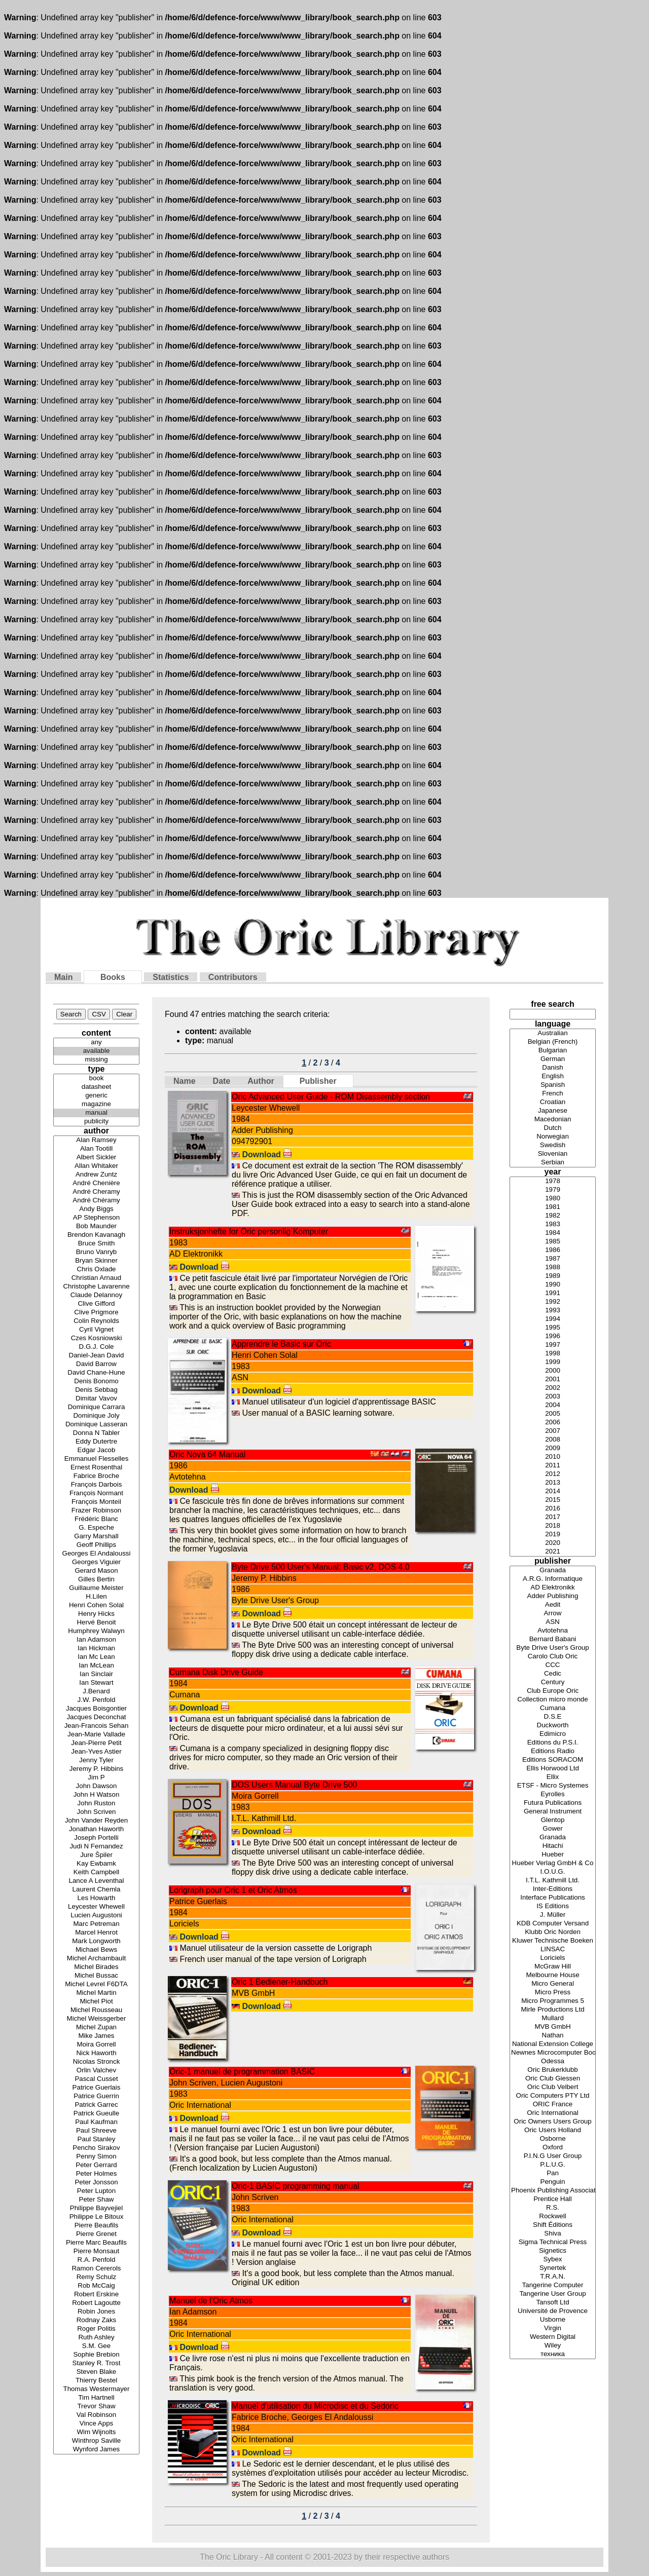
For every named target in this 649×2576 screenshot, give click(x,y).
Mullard (552, 2018)
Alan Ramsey (96, 1140)
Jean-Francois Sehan (96, 1726)
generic (96, 1095)
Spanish (552, 1085)
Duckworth (552, 1725)
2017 (552, 1517)
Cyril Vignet (96, 1329)
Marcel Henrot (96, 1932)
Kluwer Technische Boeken (552, 1941)
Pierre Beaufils (96, 2225)
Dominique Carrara (96, 1407)
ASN (552, 1622)
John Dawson (96, 1786)
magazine (96, 1104)
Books (112, 977)
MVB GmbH (552, 2027)
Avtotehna (552, 1630)
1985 (552, 1241)
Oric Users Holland (552, 2130)
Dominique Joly (96, 1416)
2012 (552, 1474)
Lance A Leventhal (96, 1881)
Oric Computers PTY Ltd (552, 2096)
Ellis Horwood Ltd (552, 1768)
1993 (552, 1310)
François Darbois (96, 1485)
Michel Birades (96, 1967)
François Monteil (96, 1502)
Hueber (552, 1854)
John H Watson (96, 1795)
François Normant (96, 1493)
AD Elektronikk (552, 1587)
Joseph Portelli (96, 1838)
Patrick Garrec (96, 2105)
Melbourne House (552, 1975)
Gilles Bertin (96, 1579)
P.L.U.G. (552, 2165)
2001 (552, 1379)
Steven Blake (96, 2372)
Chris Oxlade (96, 1269)
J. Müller (552, 1915)
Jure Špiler (96, 1855)
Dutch (552, 1128)
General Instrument (552, 1811)
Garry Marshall (96, 1536)
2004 (552, 1405)
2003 (552, 1396)
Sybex (552, 2259)
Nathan (552, 2035)
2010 (552, 1457)
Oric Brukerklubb (552, 2070)
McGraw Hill (552, 1966)
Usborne (552, 2320)
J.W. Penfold (96, 1700)
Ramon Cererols (96, 2268)
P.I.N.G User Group (552, 2156)
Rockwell (552, 2216)
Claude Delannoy (96, 1295)
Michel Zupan (96, 2027)
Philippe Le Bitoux (96, 2217)
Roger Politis (96, 2329)
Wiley (552, 2345)
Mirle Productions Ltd (552, 2009)
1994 (552, 1319)
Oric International (552, 2113)
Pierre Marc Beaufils (96, 2243)
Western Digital (552, 2337)
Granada (552, 1570)
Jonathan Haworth (96, 1829)
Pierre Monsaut (96, 2251)
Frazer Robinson (96, 1510)
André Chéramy (96, 1200)
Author (260, 1081)
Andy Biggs (96, 1209)
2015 (552, 1500)
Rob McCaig (96, 2286)
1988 (552, 1267)
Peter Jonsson (96, 2182)
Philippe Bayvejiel (96, 2208)
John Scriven (96, 1812)
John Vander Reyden (96, 1820)
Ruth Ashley (96, 2337)
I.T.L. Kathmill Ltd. (552, 1880)
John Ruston (96, 1803)
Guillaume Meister (96, 1588)
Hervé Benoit (96, 1622)
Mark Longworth (96, 1941)
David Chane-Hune (96, 1373)
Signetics (552, 2251)
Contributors (233, 977)
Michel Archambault (96, 1958)
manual (96, 1113)
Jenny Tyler (96, 1760)
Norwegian (552, 1136)
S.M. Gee (96, 2346)
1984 (552, 1233)
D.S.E (552, 1717)
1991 (552, 1293)
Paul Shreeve (96, 2131)
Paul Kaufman (96, 2122)
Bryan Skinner (96, 1261)
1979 (552, 1190)
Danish (552, 1068)
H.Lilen (96, 1597)
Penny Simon (96, 2156)
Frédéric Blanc (96, 1519)
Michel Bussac (96, 1976)
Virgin (552, 2328)
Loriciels (552, 1958)
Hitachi (552, 1846)
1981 (552, 1207)
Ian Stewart (96, 1683)
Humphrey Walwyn (96, 1631)
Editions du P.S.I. (552, 1742)
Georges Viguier (96, 1562)
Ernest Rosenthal (96, 1467)
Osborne (552, 2139)
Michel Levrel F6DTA (96, 1984)
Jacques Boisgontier (96, 1708)
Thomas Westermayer (96, 2389)
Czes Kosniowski (96, 1338)
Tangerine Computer (552, 2285)
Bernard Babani (552, 1639)
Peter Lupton (96, 2191)
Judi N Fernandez (96, 1846)
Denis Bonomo (96, 1381)
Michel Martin (96, 1993)
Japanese (552, 1111)
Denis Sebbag (96, 1390)
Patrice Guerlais (96, 2087)
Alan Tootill (96, 1149)
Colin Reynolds (96, 1321)
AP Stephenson (96, 1218)
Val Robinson (96, 2415)
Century (552, 1682)
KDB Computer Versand (552, 1923)
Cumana (552, 1708)
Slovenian (552, 1154)
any (96, 1042)
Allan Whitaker (96, 1166)
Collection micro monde (552, 1699)
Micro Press (552, 1992)
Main (63, 977)
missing (96, 1059)
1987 (552, 1259)
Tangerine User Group (552, 2294)
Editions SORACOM (552, 1760)
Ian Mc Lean (96, 1657)
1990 (552, 1284)
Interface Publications (552, 1897)
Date (222, 1081)
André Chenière (96, 1183)
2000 (552, 1371)
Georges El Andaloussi (96, 1553)
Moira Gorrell (96, 2044)
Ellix (552, 1777)
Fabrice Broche (96, 1476)
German (552, 1059)
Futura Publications (552, 1803)
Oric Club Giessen (552, 2078)
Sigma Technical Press (552, 2242)
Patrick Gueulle (96, 2113)
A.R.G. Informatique (552, 1579)
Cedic (552, 1674)
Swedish (552, 1145)
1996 (552, 1336)
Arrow (552, 1613)
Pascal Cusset (96, 2079)
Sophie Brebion (96, 2355)
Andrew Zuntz (96, 1174)
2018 (552, 1526)
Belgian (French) (552, 1042)
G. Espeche (96, 1528)
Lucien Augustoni (96, 1915)
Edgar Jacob (96, 1450)
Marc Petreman (96, 1924)
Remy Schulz (96, 2277)
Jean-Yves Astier (96, 1752)
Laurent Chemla (96, 1889)
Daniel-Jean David (96, 1355)
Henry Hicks (96, 1614)
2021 (552, 1551)
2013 (552, 1483)
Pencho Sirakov (96, 2148)
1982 (552, 1215)
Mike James (96, 2036)
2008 (552, 1439)
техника (552, 2354)
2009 (552, 1448)
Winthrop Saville (96, 2441)
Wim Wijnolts (96, 2432)
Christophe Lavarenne (96, 1286)
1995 (552, 1327)
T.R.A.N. (552, 2276)
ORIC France (552, 2104)
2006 (552, 1422)
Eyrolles (552, 1794)
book (96, 1078)
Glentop (552, 1820)
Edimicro (552, 1734)
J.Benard (96, 1691)
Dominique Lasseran (96, 1424)
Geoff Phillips (96, 1545)
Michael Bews (96, 1950)
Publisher (318, 1081)
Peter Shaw (96, 2199)
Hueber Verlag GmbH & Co (552, 1863)
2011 (552, 1465)
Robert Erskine (96, 2294)
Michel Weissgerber (96, 2019)
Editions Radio (552, 1751)
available (96, 1051)
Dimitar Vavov (96, 1398)
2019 (552, 1534)
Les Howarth (96, 1898)
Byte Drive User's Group (552, 1648)
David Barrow (96, 1364)
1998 (552, 1353)
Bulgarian (552, 1050)
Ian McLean (96, 1665)
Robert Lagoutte (96, 2303)
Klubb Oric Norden (552, 1932)
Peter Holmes (96, 2174)
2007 (552, 1431)
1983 (552, 1224)
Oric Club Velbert (552, 2087)
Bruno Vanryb (96, 1252)
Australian (552, 1033)
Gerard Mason (96, 1571)
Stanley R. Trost (96, 2363)
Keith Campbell (96, 1872)
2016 (552, 1508)
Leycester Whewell (96, 1907)
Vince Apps (96, 2423)
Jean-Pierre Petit (96, 1743)
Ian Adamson (96, 1640)
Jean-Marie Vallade (96, 1734)
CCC (552, 1665)
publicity (96, 1121)
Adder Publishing (552, 1596)
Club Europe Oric (552, 1691)
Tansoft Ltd (552, 2302)
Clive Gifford (96, 1304)
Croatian (552, 1102)
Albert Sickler (96, 1157)
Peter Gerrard (96, 2165)
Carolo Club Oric (552, 1656)
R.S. (552, 2208)
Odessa (552, 2061)
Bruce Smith (96, 1243)
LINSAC (552, 1949)
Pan (552, 2173)
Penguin (552, 2182)
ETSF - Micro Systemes (552, 1786)
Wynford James (96, 2449)
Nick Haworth (96, 2053)
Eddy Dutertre (96, 1441)
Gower (552, 1829)
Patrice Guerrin (96, 2096)
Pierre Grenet (96, 2234)
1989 (552, 1276)
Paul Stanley (96, 2139)
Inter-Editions (552, 1889)
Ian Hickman (96, 1648)
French (552, 1093)
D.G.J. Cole (96, 1347)
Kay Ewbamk (96, 1864)
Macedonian (552, 1119)
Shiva (552, 2233)
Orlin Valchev (96, 2070)
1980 (552, 1198)
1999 (552, 1362)
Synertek (552, 2268)
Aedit (552, 1605)
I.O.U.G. (552, 1872)
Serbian (552, 1162)
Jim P (96, 1777)
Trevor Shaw (96, 2406)
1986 (552, 1250)
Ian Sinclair (96, 1674)
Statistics (171, 977)
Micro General (552, 1984)
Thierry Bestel (96, 2380)
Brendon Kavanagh (96, 1235)
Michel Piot (96, 2001)
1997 (552, 1345)
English (552, 1076)
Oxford (552, 2147)
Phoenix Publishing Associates (552, 2190)
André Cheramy (96, 1192)
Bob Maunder (96, 1226)
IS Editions (552, 1906)
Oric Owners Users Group (552, 2121)
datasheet (96, 1087)
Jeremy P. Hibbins (96, 1769)
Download (267, 1154)
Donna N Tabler (96, 1433)
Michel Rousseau (96, 2010)
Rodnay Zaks (96, 2320)
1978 (552, 1181)
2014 (552, 1491)
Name (184, 1081)
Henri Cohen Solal (96, 1605)
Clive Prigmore (96, 1312)
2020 (552, 1543)
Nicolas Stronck (96, 2062)
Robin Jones (96, 2311)
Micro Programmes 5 (552, 2001)
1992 (552, 1302)
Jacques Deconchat (96, 1717)
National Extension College (552, 2044)
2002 (552, 1388)
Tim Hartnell (96, 2398)
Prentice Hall (552, 2199)
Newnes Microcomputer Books (552, 2053)
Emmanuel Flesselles (96, 1459)
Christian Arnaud (96, 1278)
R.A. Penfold (96, 2260)
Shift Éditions (552, 2225)
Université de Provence (552, 2311)
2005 (552, 1414)
